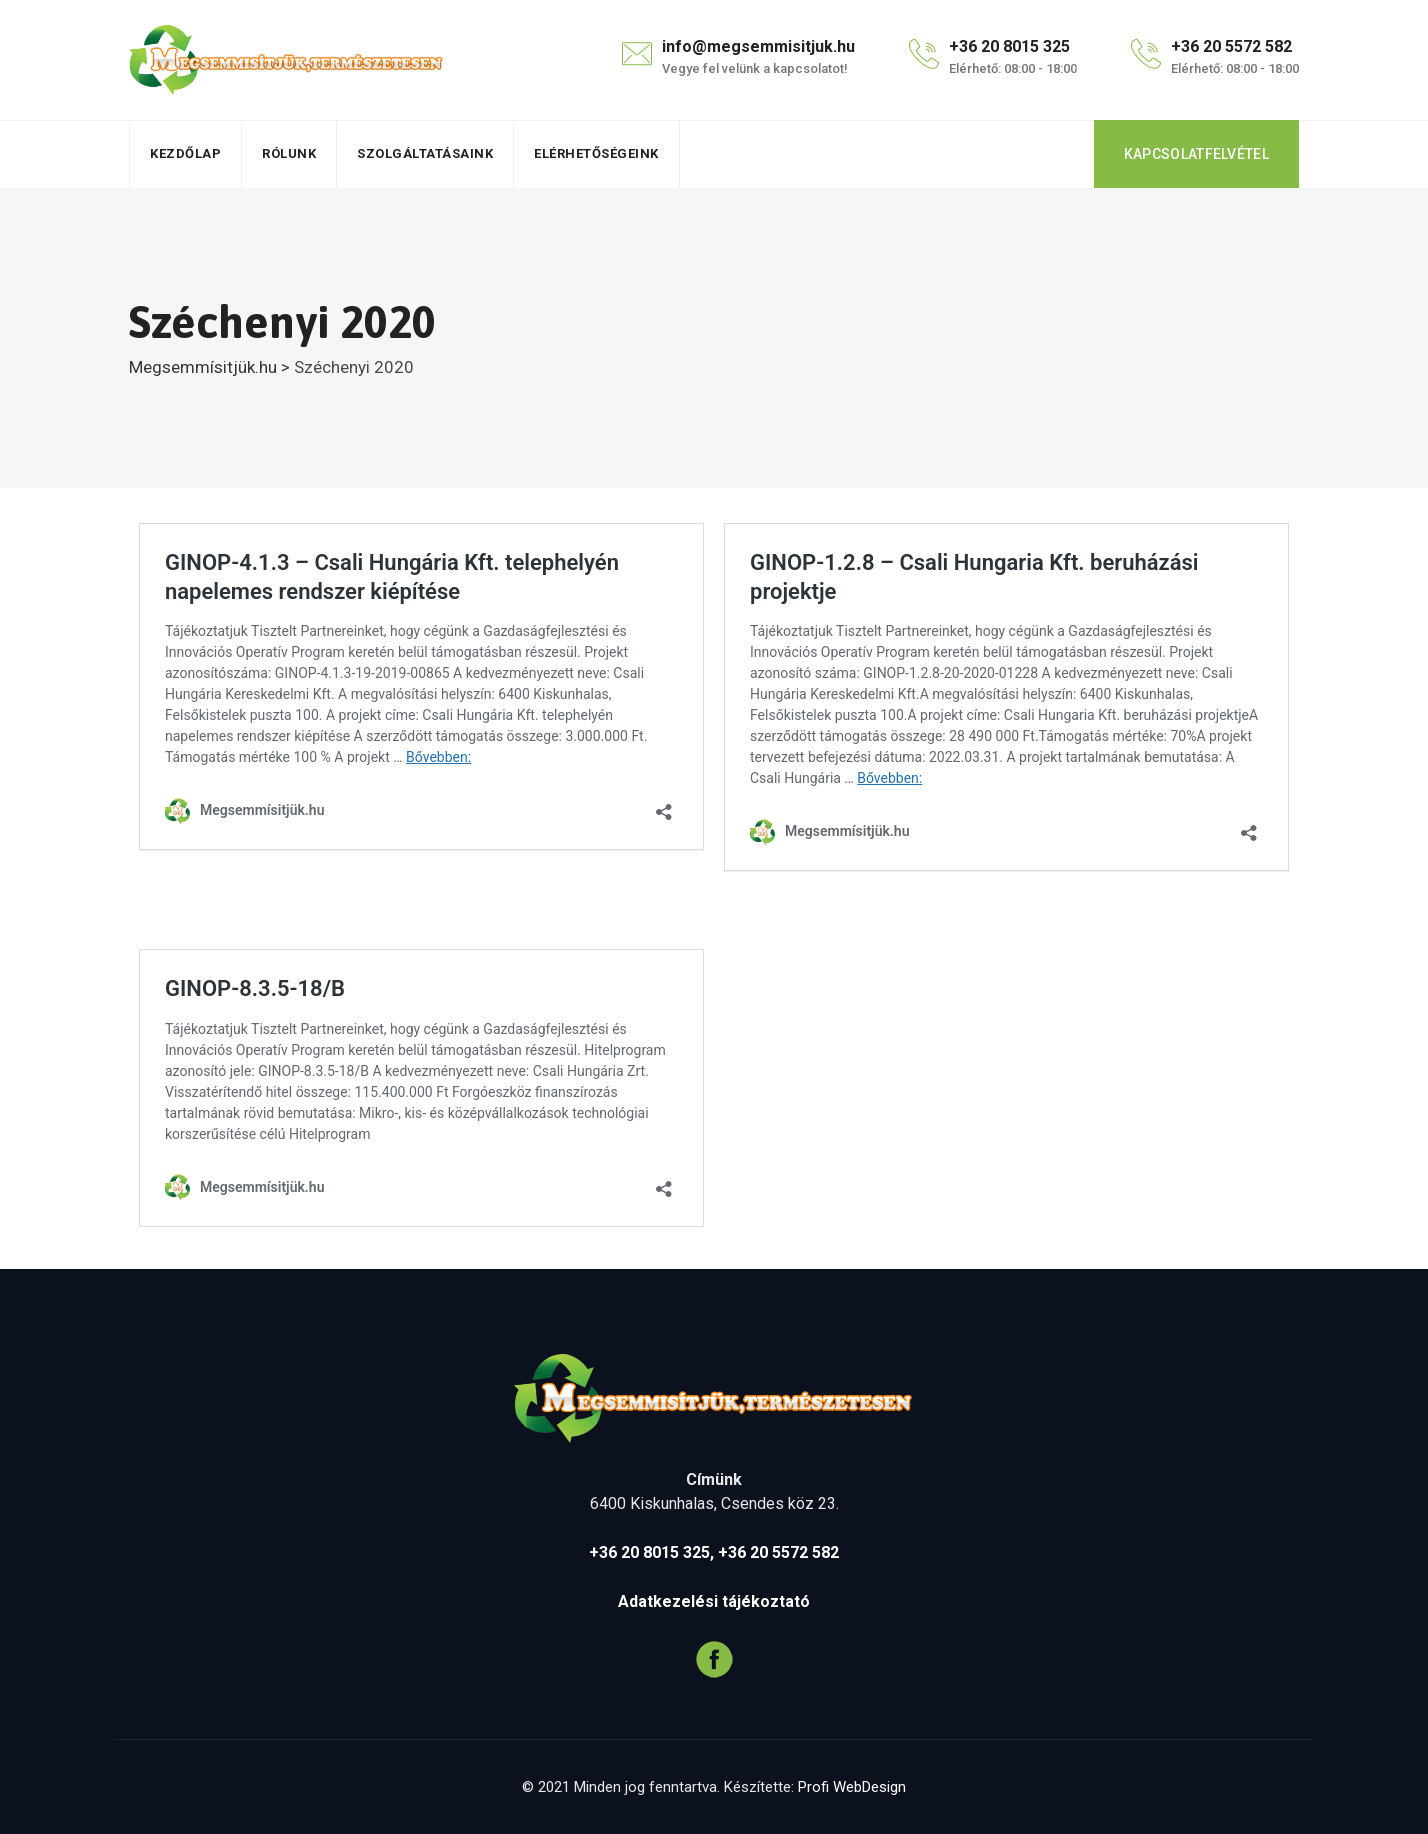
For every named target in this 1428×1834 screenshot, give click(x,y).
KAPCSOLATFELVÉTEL (1196, 154)
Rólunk (289, 153)
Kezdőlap (185, 153)
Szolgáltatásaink (425, 153)
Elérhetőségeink (596, 153)
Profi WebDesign (852, 1787)
